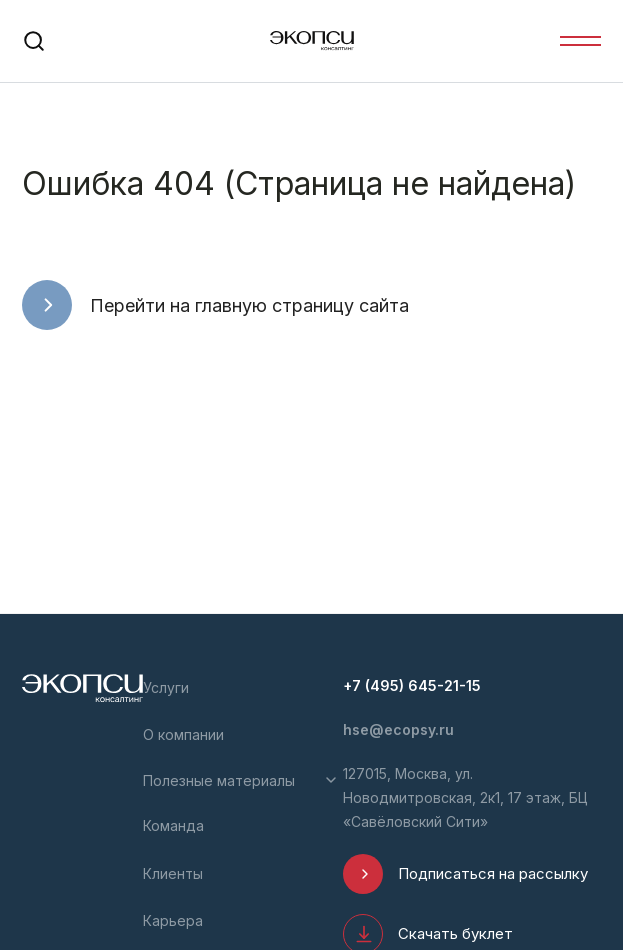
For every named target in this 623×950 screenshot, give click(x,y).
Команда (173, 825)
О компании (183, 734)
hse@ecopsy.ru (398, 729)
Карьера (173, 920)
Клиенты (173, 873)
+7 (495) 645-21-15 (412, 685)
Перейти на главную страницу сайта (249, 305)
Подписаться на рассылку (493, 873)
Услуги (166, 687)
